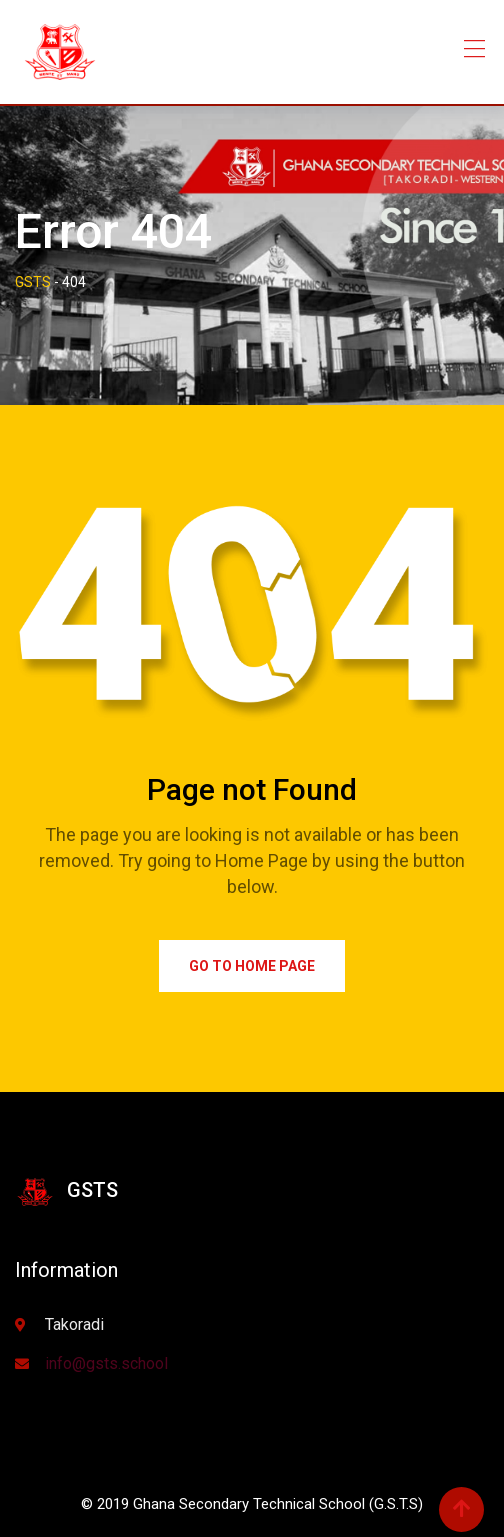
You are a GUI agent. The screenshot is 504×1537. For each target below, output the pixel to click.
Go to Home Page (252, 966)
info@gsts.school (106, 1363)
